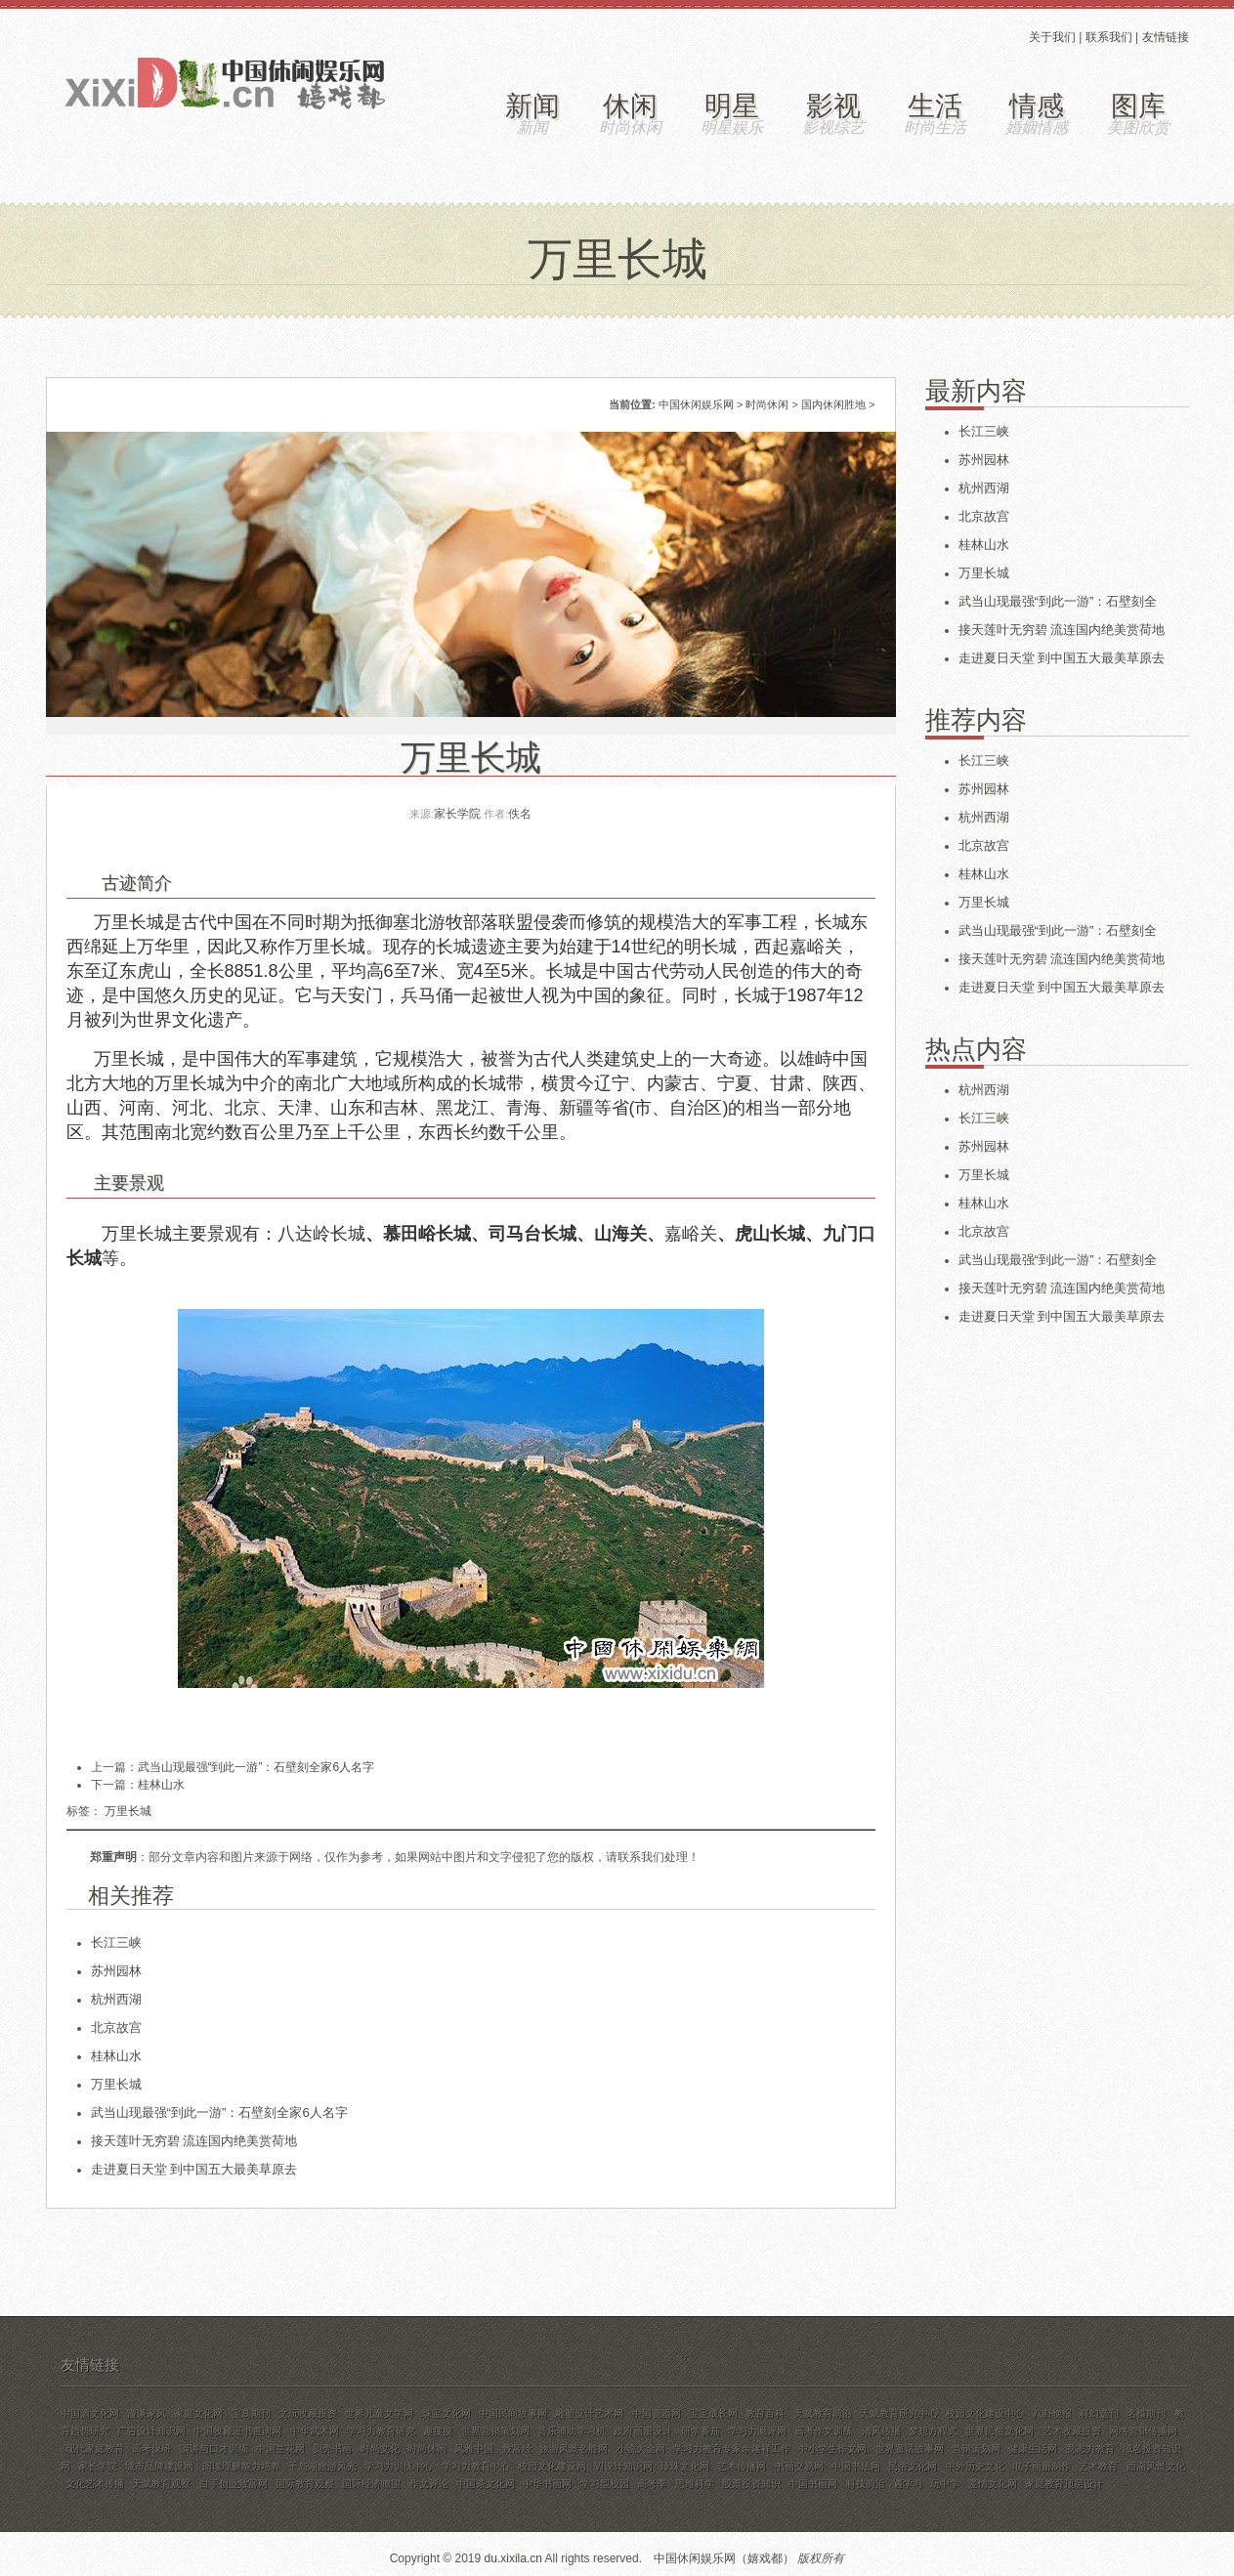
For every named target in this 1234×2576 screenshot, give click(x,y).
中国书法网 (855, 2466)
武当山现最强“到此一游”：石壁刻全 (1058, 601)
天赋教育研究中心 (899, 2413)
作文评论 (428, 2483)
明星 (731, 106)
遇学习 (907, 2483)
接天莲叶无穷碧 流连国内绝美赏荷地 (194, 2140)
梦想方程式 (933, 2431)
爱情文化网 (992, 2483)
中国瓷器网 (656, 2413)
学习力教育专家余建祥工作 (731, 2448)
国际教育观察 (305, 2483)
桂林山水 (161, 1785)
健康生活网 (1032, 2448)
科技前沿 (865, 2483)
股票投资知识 (751, 2483)
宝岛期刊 (251, 2413)
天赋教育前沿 (822, 2413)
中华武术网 (314, 2431)
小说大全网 (641, 2448)
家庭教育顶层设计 (1064, 2483)
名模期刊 (1146, 2413)
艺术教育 (1098, 2466)
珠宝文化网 (446, 2413)
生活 (935, 106)
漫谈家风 (146, 2413)
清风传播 (881, 2431)
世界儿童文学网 (379, 2413)
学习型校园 (604, 2483)
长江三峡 (116, 1942)
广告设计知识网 (151, 2431)
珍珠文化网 (684, 2466)
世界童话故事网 (909, 2448)
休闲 (630, 106)
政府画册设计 (643, 2431)
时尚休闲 (766, 404)
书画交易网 (799, 2466)
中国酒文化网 (90, 2413)
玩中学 (944, 2483)
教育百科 (765, 2413)
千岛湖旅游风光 (322, 2466)
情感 (1036, 106)
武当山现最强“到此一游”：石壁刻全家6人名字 (256, 1767)
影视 (833, 106)
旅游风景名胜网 (573, 2448)
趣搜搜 (437, 2431)
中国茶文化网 (485, 2483)
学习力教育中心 (476, 2466)
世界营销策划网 (495, 2431)
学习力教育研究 (381, 2431)
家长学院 (97, 2466)
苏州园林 (116, 1971)
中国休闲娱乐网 (696, 404)
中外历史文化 (975, 2466)
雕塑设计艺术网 (589, 2413)
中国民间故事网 (513, 2413)
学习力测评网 (757, 2431)
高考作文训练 (823, 2431)
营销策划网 (976, 2448)
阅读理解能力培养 (241, 2466)
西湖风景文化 (1156, 2466)
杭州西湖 (116, 1999)
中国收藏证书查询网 (237, 2431)
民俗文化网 (912, 2466)
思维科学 (694, 2483)
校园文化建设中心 (985, 2413)
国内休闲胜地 (833, 404)
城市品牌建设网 (159, 2466)
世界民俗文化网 (999, 2431)
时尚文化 (380, 2448)
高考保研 (151, 2448)
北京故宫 (116, 2027)
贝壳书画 (332, 2448)
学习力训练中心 (398, 2466)
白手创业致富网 (233, 2483)
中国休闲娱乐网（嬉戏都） (724, 2558)
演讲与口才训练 (214, 2448)
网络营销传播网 (1143, 2431)
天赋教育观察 (161, 2483)
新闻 (532, 106)
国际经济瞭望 (371, 2483)
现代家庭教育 (94, 2448)
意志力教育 (1090, 2448)
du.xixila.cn (513, 2558)
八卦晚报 (1052, 2413)
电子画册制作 (1041, 2466)
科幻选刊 (1099, 2413)
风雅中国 (473, 2448)
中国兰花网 (280, 2448)
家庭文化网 (198, 2413)
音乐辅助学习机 (571, 2431)
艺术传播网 (741, 2466)
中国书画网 (812, 2483)
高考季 (651, 2483)
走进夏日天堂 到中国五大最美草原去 (194, 2169)
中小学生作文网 (832, 2448)
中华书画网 (547, 2483)
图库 (1138, 106)
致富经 (517, 2448)
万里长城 (128, 1811)
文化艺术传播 (94, 2483)
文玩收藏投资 (307, 2413)
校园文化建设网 (552, 2466)
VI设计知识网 (623, 2466)
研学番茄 (700, 2431)
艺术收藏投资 (1072, 2431)
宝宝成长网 (713, 2413)
